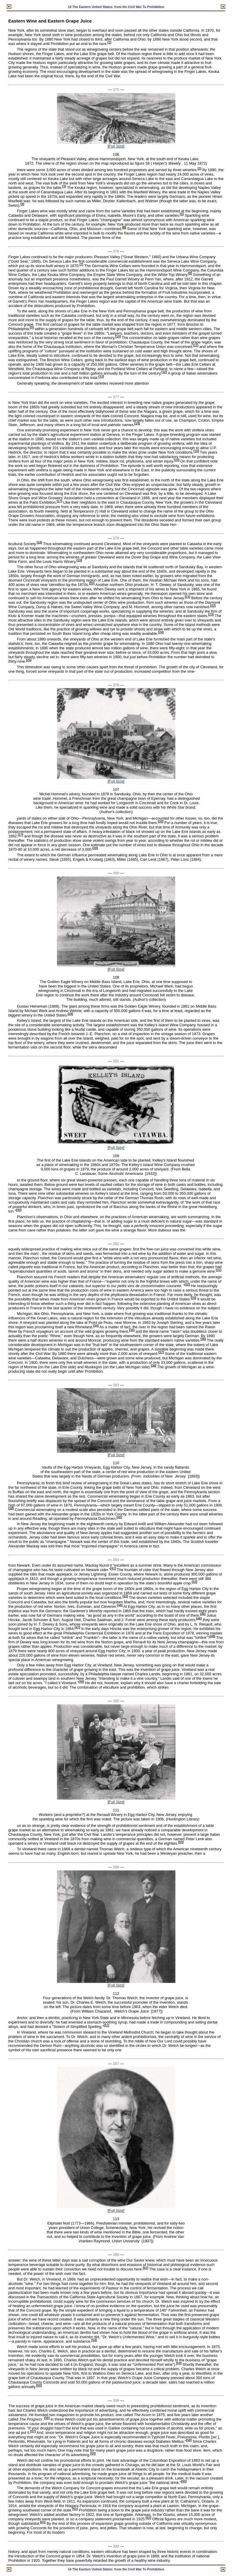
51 (106, 2025)
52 (145, 2268)
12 (164, 372)
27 (20, 834)
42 (194, 1581)
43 (125, 1596)
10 (118, 336)
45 (202, 1613)
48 (212, 1636)
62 (148, 2517)
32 (187, 1284)
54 (178, 2363)
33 (193, 1298)
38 (153, 1365)
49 (81, 1681)
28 (95, 848)
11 (195, 345)
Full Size (116, 146)
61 (75, 2509)
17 (59, 501)
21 (187, 596)
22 (213, 605)
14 (137, 423)
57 (32, 2431)
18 (39, 542)
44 (119, 1605)
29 (70, 1013)
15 (196, 451)
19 (79, 560)
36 (203, 1338)
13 (101, 376)
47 (77, 1627)
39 (10, 1508)
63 (42, 2522)
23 (210, 614)
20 (91, 583)
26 (160, 821)
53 (94, 2339)
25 (28, 660)
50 (181, 1842)
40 (119, 1517)
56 (46, 2418)
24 (160, 632)
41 (113, 1568)
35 (131, 1330)
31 (218, 1270)
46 (199, 1618)
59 (93, 2453)
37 (161, 1352)
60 (183, 2481)
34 (95, 1325)
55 (39, 2385)
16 (176, 460)
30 (18, 1210)
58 (189, 2440)
